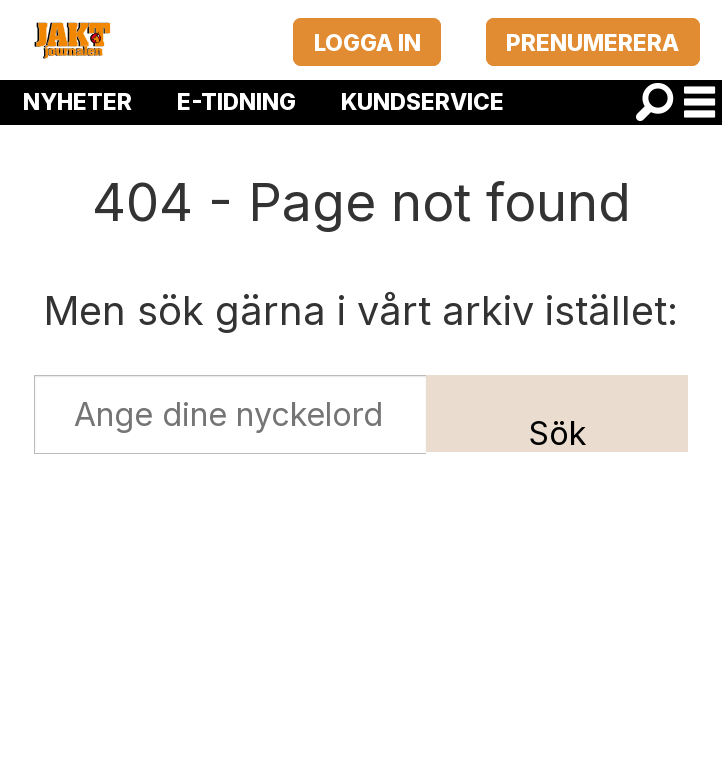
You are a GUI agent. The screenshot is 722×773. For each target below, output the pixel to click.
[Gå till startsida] (72, 40)
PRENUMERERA (592, 42)
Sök (557, 433)
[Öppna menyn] (699, 102)
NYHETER (77, 101)
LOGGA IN (367, 42)
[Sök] (654, 102)
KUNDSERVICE (422, 101)
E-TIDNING (236, 101)
